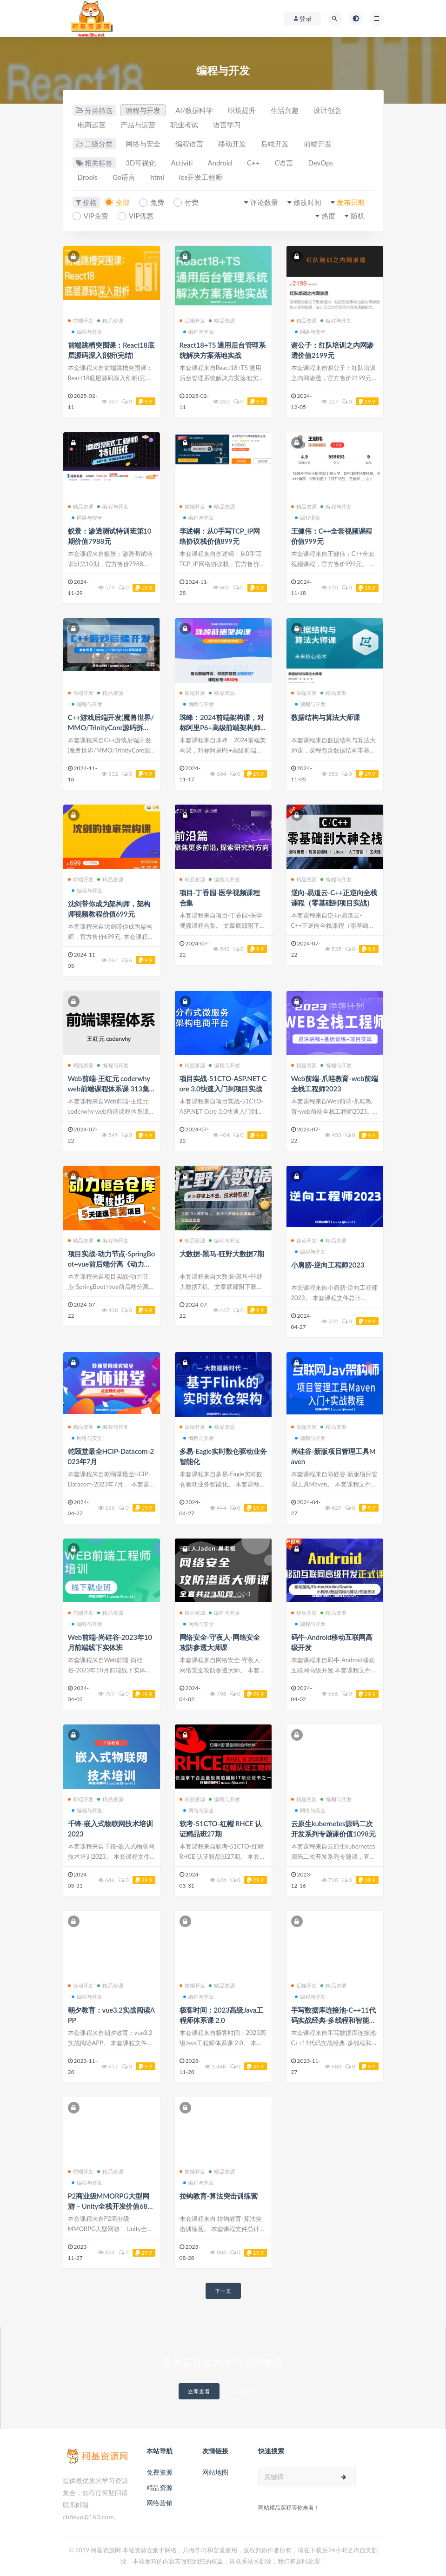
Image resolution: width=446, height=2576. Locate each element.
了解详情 (246, 2391)
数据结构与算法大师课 (325, 717)
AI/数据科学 (194, 110)
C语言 (283, 163)
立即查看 (199, 2391)
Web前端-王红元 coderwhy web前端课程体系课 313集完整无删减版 (109, 1088)
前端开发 (318, 143)
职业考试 (184, 124)
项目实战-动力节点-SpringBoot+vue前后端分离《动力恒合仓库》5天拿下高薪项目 (111, 1263)
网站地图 (215, 2472)
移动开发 (232, 143)
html (157, 177)
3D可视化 (141, 163)
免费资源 (159, 2472)
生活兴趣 (285, 110)
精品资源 (110, 320)
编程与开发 (143, 110)
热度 (328, 215)
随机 (358, 215)
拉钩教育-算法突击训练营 (219, 2196)
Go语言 (124, 177)
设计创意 (327, 110)
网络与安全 (143, 143)
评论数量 (264, 202)
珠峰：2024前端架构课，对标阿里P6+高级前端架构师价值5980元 (222, 727)
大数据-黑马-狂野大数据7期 (222, 1253)
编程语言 (189, 143)
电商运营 (92, 124)
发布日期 (351, 202)
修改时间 (307, 202)
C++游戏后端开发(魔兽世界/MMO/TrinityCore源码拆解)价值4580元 (111, 727)
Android (219, 163)
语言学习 (227, 124)
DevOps (320, 163)
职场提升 (242, 110)
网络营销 (159, 2503)
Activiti (182, 163)
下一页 (223, 2291)
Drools (88, 177)
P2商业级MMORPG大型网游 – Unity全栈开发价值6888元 (110, 2206)
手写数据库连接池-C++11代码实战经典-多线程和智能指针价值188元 (333, 2020)
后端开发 (275, 143)
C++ (253, 163)
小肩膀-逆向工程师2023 (328, 1265)
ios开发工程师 (201, 177)
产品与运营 (137, 124)
